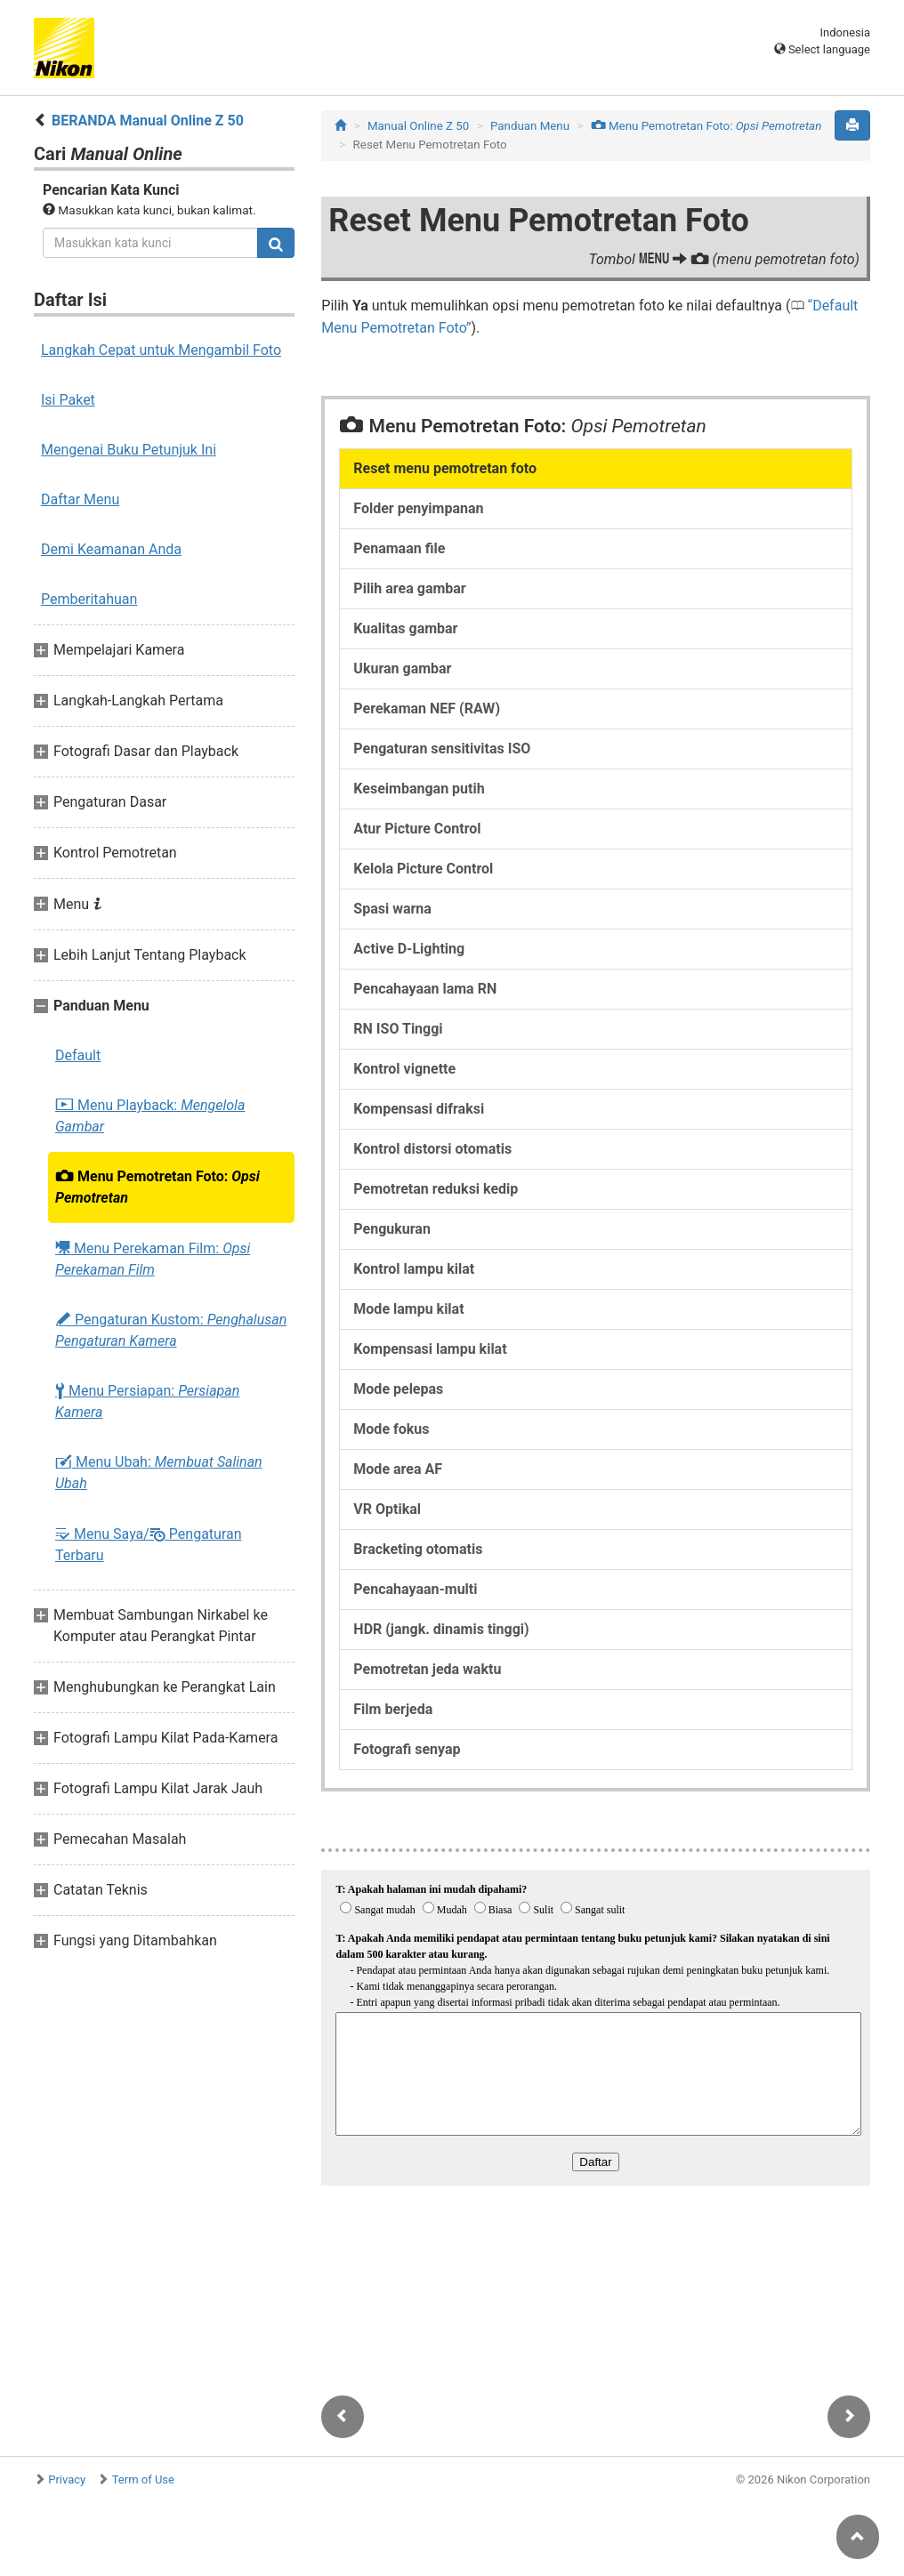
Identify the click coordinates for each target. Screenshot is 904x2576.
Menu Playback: (150, 1116)
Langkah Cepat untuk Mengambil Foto (161, 350)
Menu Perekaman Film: (152, 1258)
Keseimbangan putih (418, 788)
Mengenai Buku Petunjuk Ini (128, 449)
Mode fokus (391, 1429)
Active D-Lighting (408, 948)
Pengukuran (392, 1228)
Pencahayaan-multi (415, 1589)
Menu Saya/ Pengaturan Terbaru (148, 1544)
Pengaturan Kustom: (171, 1330)
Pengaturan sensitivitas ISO (441, 748)
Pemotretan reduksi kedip (435, 1188)
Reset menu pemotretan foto (445, 468)
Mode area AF (397, 1469)
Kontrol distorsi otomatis (432, 1148)
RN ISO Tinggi (397, 1028)
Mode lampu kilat (408, 1308)
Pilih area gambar (409, 588)
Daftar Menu (80, 499)
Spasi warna (392, 908)
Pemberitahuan (89, 599)
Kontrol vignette (404, 1068)
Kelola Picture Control (423, 868)
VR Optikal (387, 1509)
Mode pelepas (398, 1389)
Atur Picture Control (416, 828)
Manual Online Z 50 (418, 126)
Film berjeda (392, 1709)
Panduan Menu (529, 126)
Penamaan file (399, 548)
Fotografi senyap (406, 1749)
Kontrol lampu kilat (413, 1268)
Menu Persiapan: (147, 1401)
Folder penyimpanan (418, 508)
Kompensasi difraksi (418, 1108)
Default (78, 1055)
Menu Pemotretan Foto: (157, 1187)
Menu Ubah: (158, 1472)
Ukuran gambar (402, 668)
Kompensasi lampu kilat (429, 1348)
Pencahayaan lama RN (424, 988)
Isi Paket (68, 399)
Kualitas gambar (405, 628)
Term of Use (143, 2479)
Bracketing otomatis (417, 1549)
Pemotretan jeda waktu (427, 1669)
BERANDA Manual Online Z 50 (148, 120)
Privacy (66, 2479)
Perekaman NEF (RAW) (426, 708)
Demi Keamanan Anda (111, 549)
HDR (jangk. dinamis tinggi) (441, 1629)
